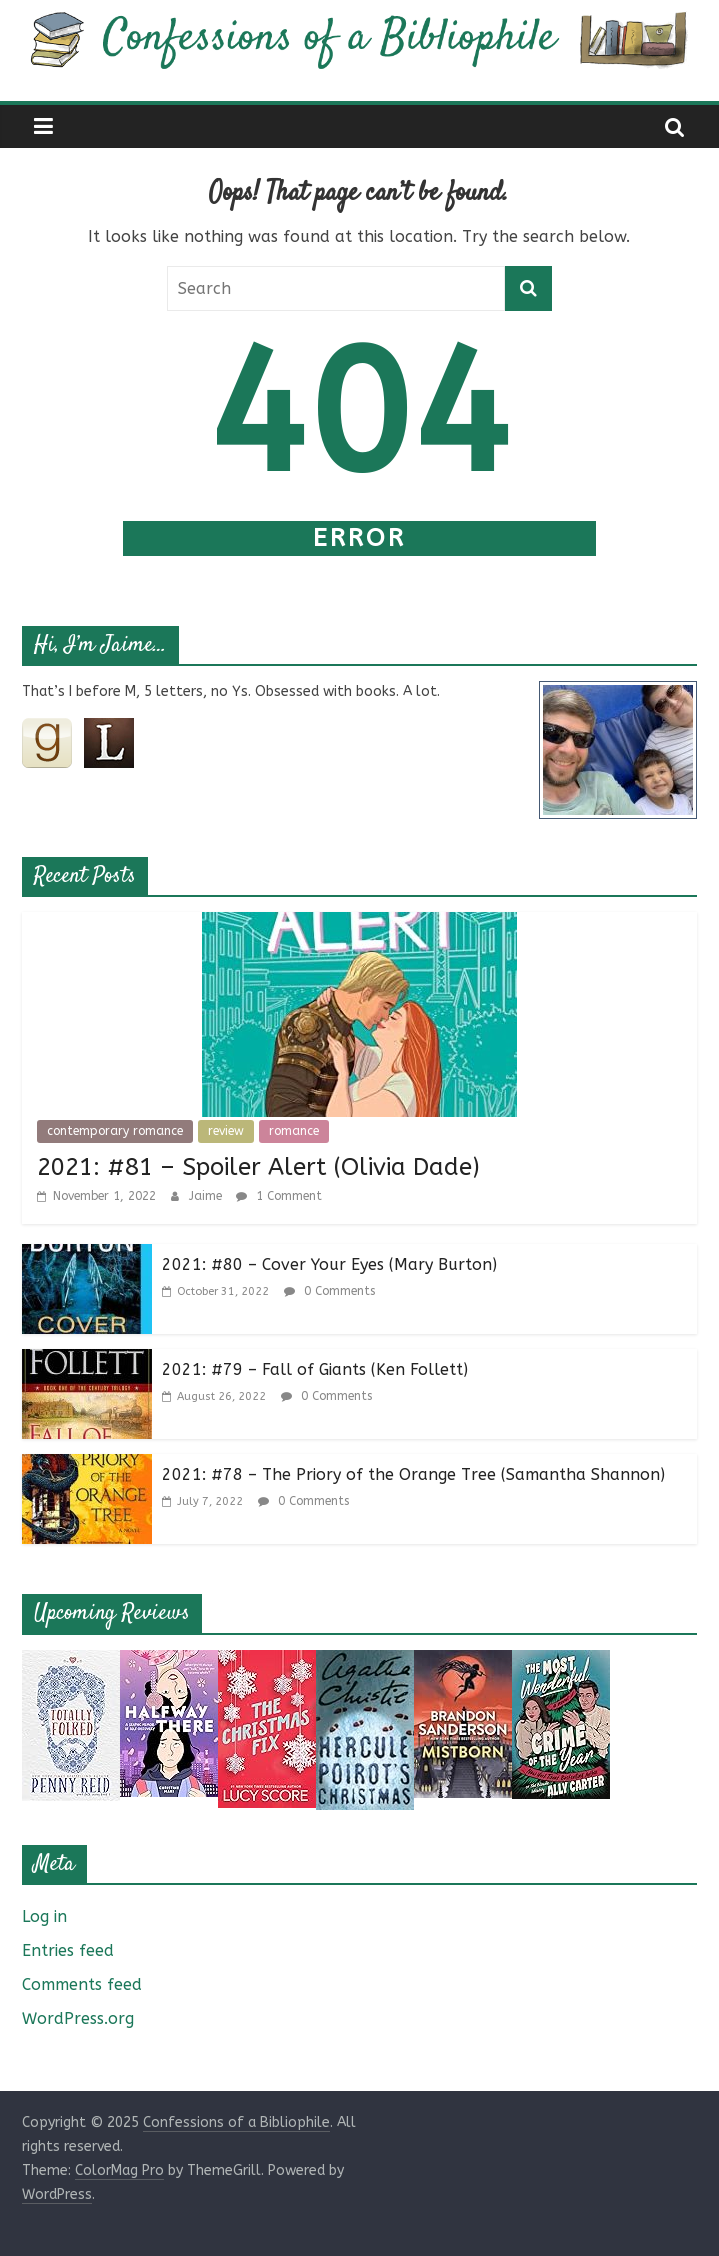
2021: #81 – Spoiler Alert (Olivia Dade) (258, 1167)
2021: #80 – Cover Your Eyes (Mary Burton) (329, 1264)
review (226, 1131)
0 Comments (329, 1291)
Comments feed (82, 1984)
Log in (44, 1916)
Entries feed (68, 1950)
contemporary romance (115, 1131)
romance (294, 1131)
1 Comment (279, 1196)
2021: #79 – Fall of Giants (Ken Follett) (315, 1369)
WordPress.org (78, 2018)
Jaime (207, 1196)
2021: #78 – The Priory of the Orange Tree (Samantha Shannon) (413, 1474)
